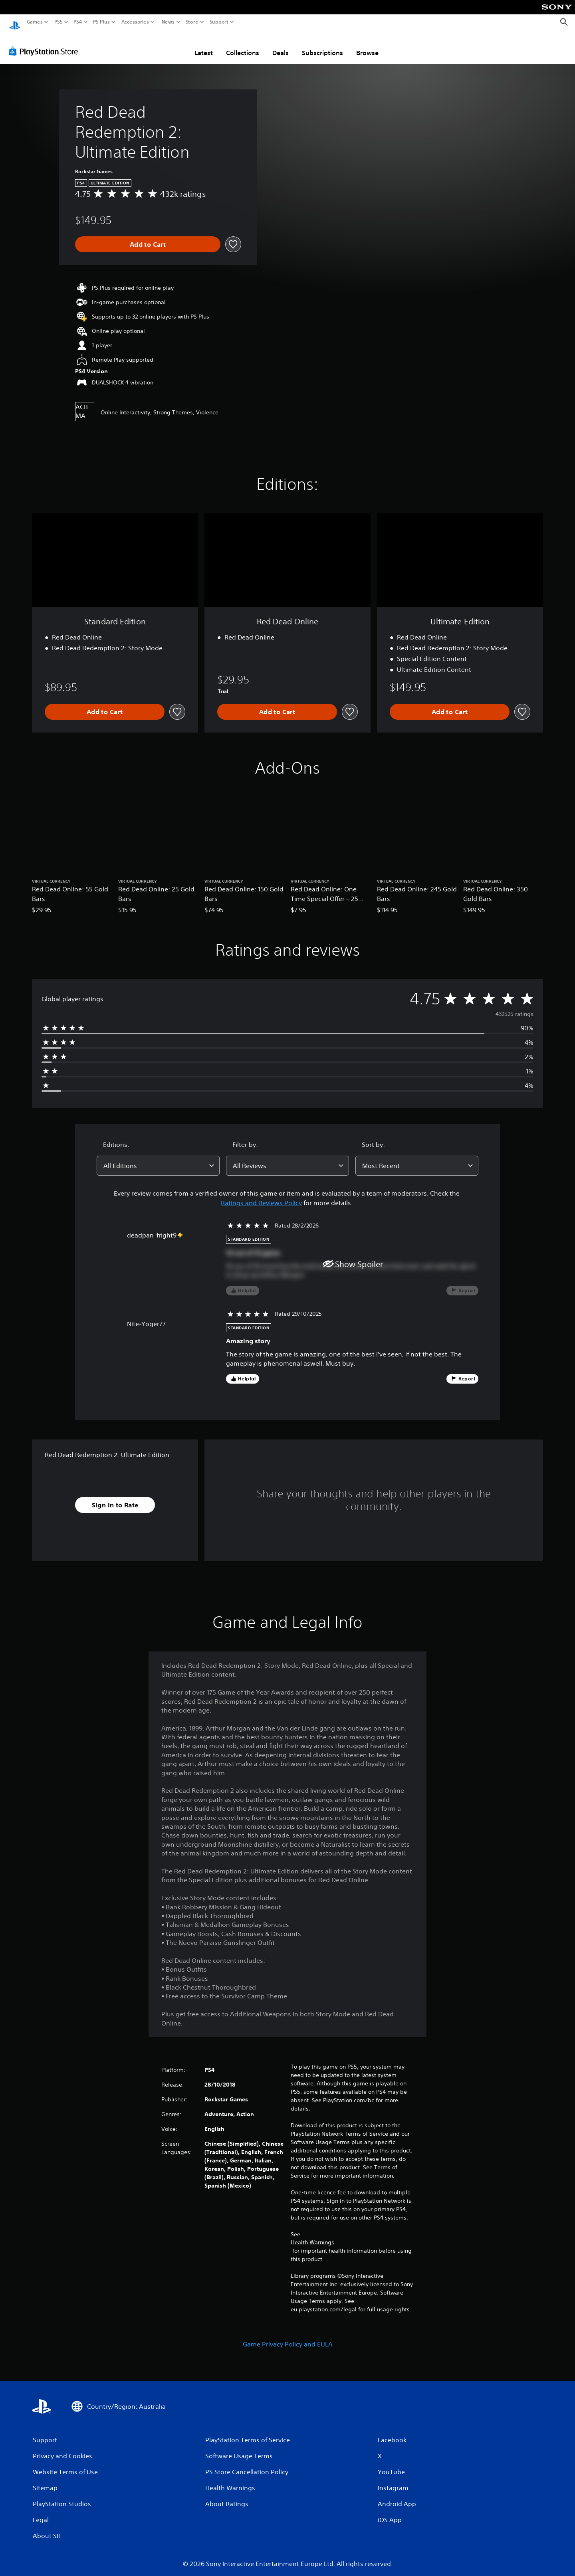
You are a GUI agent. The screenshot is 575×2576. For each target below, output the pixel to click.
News (167, 22)
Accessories (135, 22)
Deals (280, 45)
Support (219, 22)
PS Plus (101, 22)
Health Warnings (312, 2234)
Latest (203, 45)
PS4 (77, 22)
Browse (367, 45)
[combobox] (158, 1158)
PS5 (58, 22)
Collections (242, 45)
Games (35, 22)
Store (192, 22)
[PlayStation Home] (15, 22)
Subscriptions (322, 45)
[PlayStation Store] (45, 43)
